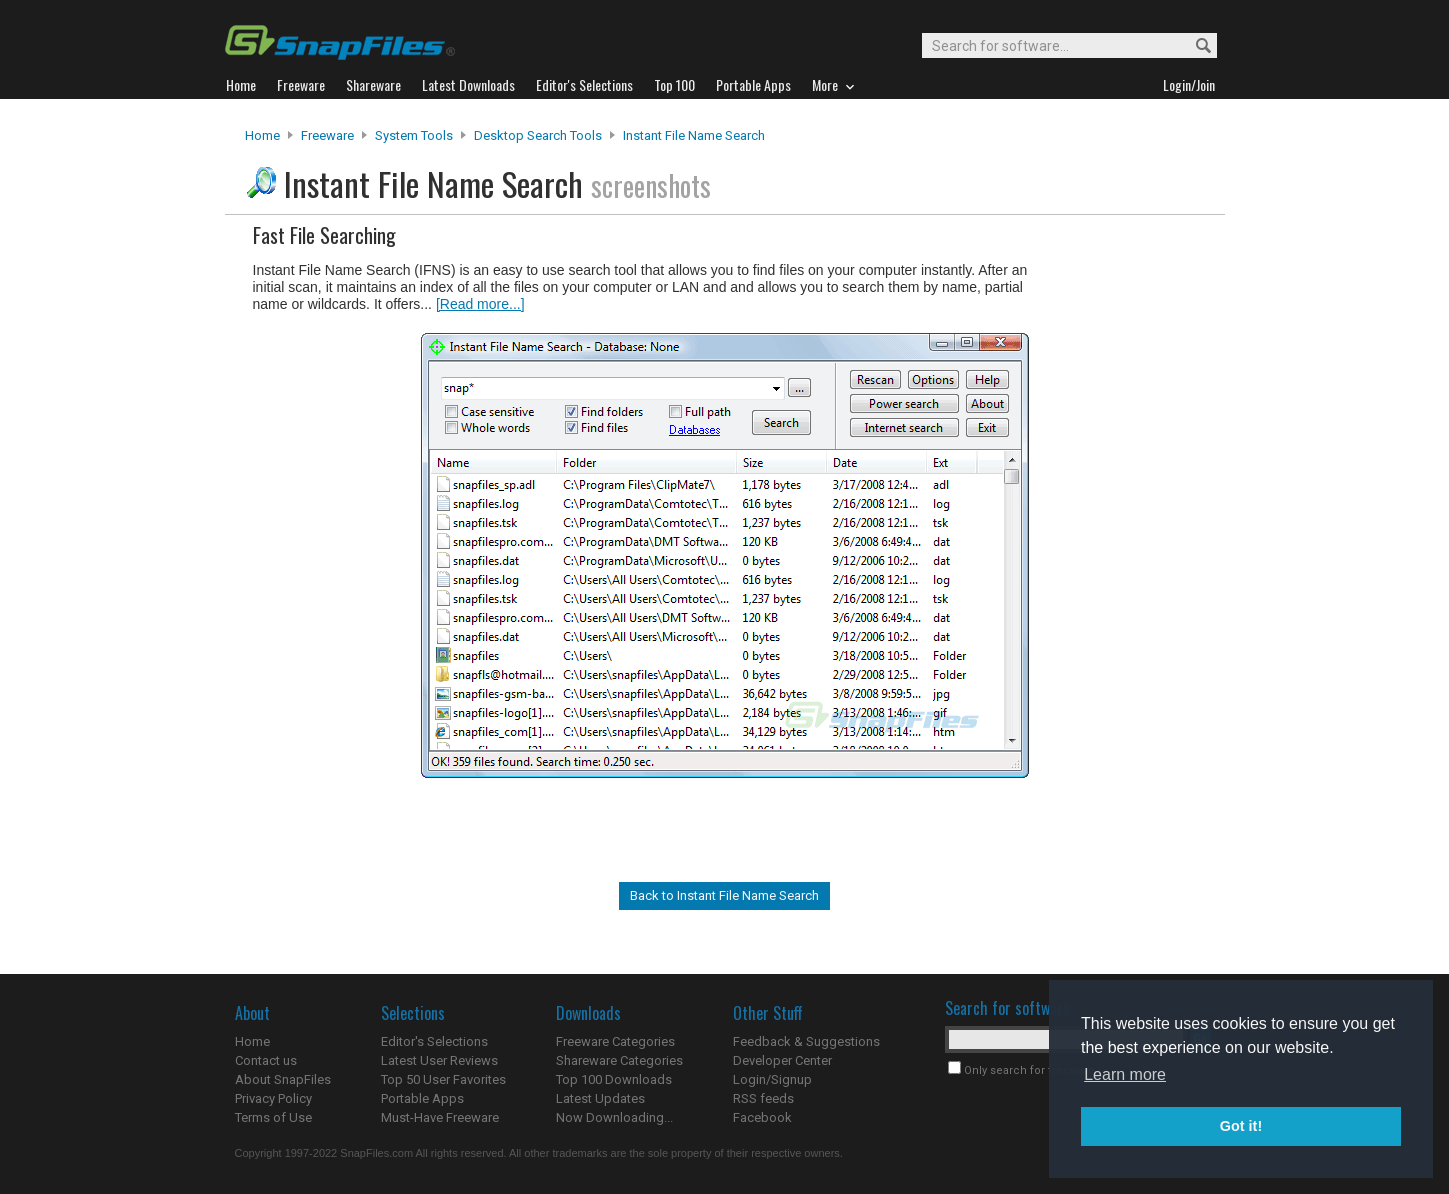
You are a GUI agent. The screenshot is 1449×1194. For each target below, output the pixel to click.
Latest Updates (600, 1098)
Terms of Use (273, 1117)
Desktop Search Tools (538, 135)
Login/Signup (772, 1079)
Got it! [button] (1241, 1126)
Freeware (327, 135)
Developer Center (782, 1060)
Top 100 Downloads (614, 1079)
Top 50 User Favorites (443, 1079)
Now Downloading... (614, 1117)
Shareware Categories (619, 1060)
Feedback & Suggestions (806, 1041)
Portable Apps (422, 1098)
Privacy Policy (273, 1098)
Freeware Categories (615, 1041)
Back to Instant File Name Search (724, 895)
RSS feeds (763, 1098)
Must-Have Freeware (440, 1117)
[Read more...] (480, 304)
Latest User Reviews (439, 1060)
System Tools (414, 135)
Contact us (266, 1060)
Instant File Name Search (694, 135)
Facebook (762, 1117)
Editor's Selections (434, 1041)
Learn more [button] (1125, 1074)
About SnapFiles (283, 1079)
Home (262, 135)
